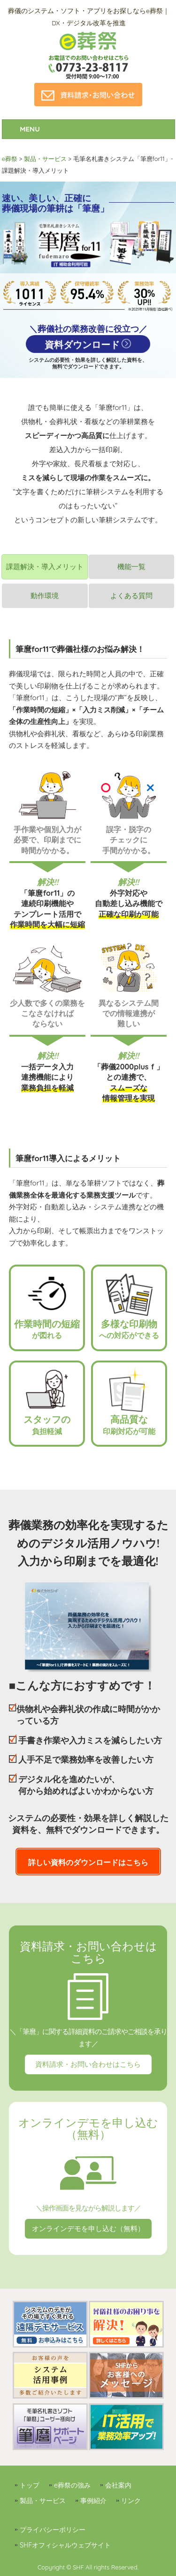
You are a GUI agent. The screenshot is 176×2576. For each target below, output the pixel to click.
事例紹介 (93, 2500)
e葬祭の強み (72, 2485)
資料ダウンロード (82, 345)
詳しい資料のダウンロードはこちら (88, 1862)
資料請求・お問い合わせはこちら (88, 2064)
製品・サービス (43, 2500)
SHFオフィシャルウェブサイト (65, 2545)
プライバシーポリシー (52, 2529)
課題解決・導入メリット (45, 566)
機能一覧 (131, 566)
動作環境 (45, 595)
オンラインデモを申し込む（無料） (88, 2228)
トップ (29, 2485)
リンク (131, 2500)
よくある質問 (131, 595)
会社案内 (118, 2485)
